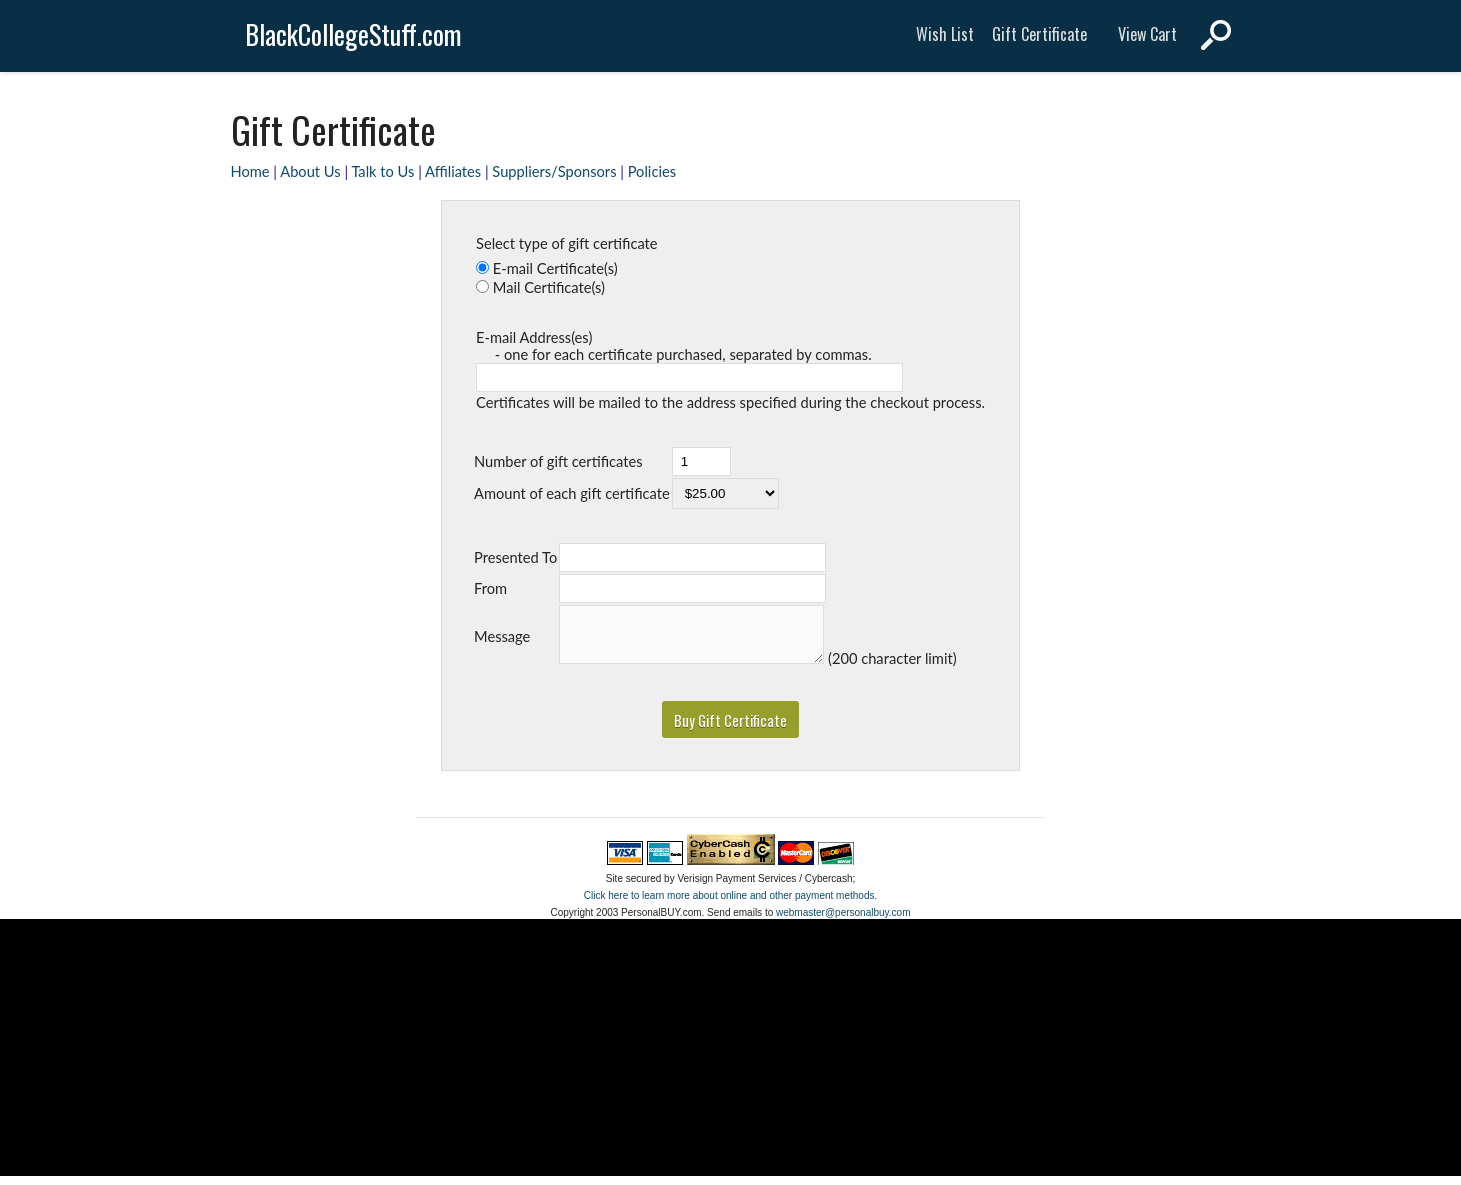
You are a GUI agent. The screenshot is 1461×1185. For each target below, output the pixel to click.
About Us (310, 171)
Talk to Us (382, 171)
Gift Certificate (1039, 34)
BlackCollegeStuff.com (353, 34)
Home (250, 171)
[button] (730, 728)
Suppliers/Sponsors (554, 171)
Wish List (945, 34)
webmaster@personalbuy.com (843, 921)
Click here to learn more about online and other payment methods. (731, 904)
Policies (652, 171)
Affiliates (453, 171)
